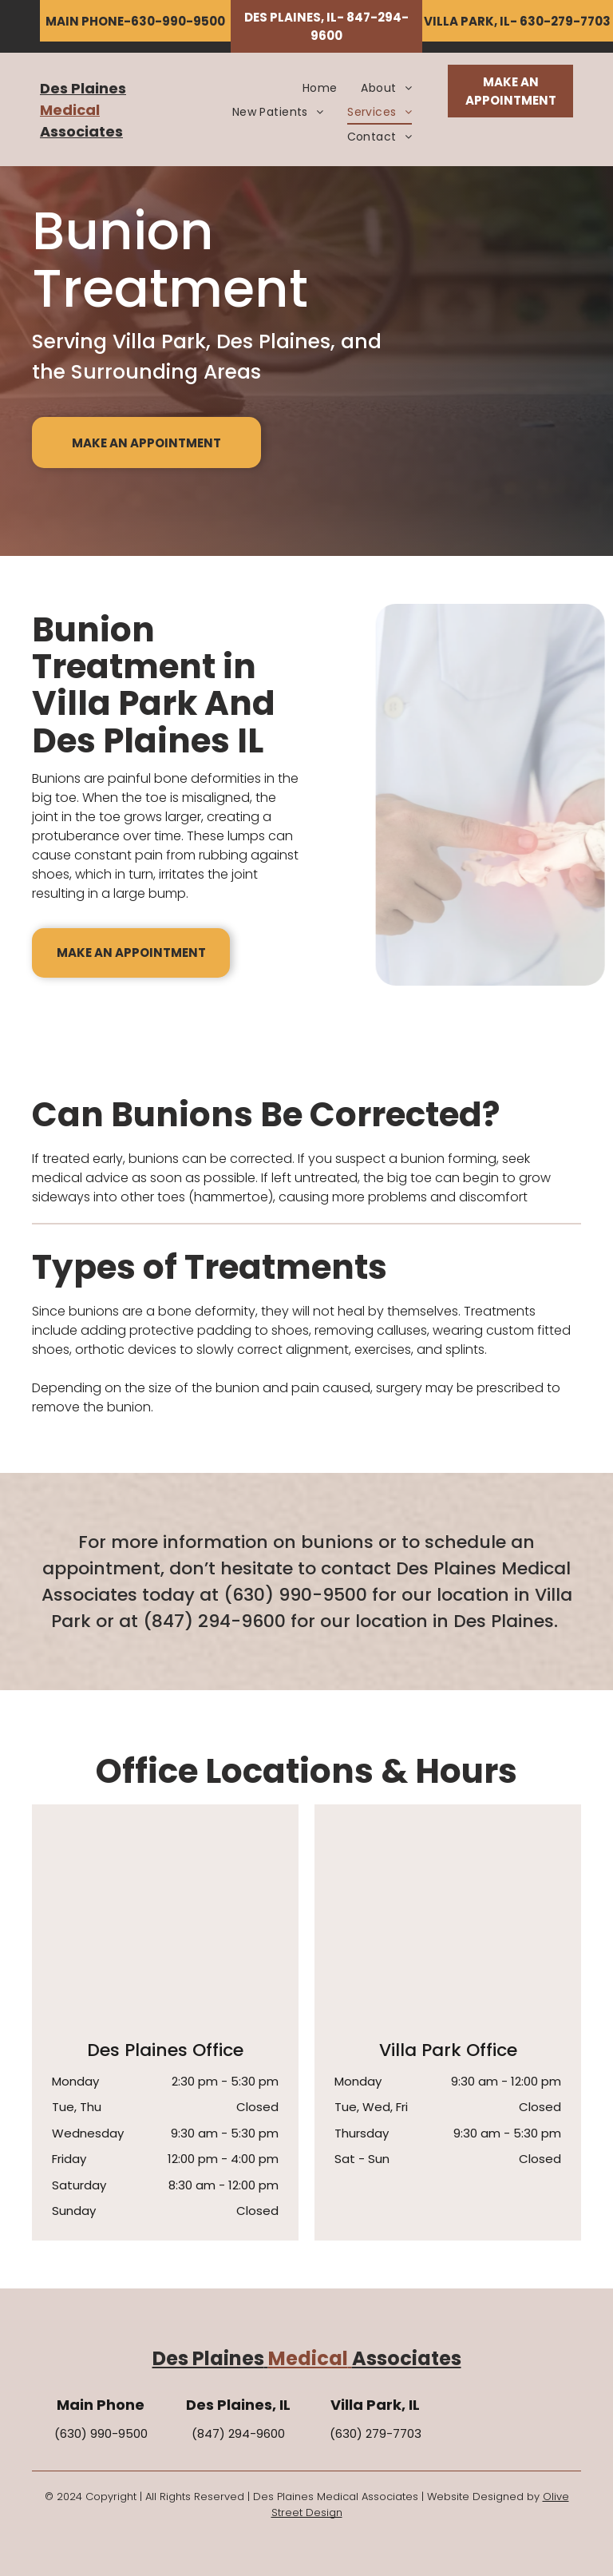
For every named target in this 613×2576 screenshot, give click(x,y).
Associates (81, 131)
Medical (70, 110)
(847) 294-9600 (214, 1621)
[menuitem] (320, 88)
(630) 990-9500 (295, 1594)
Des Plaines (83, 88)
